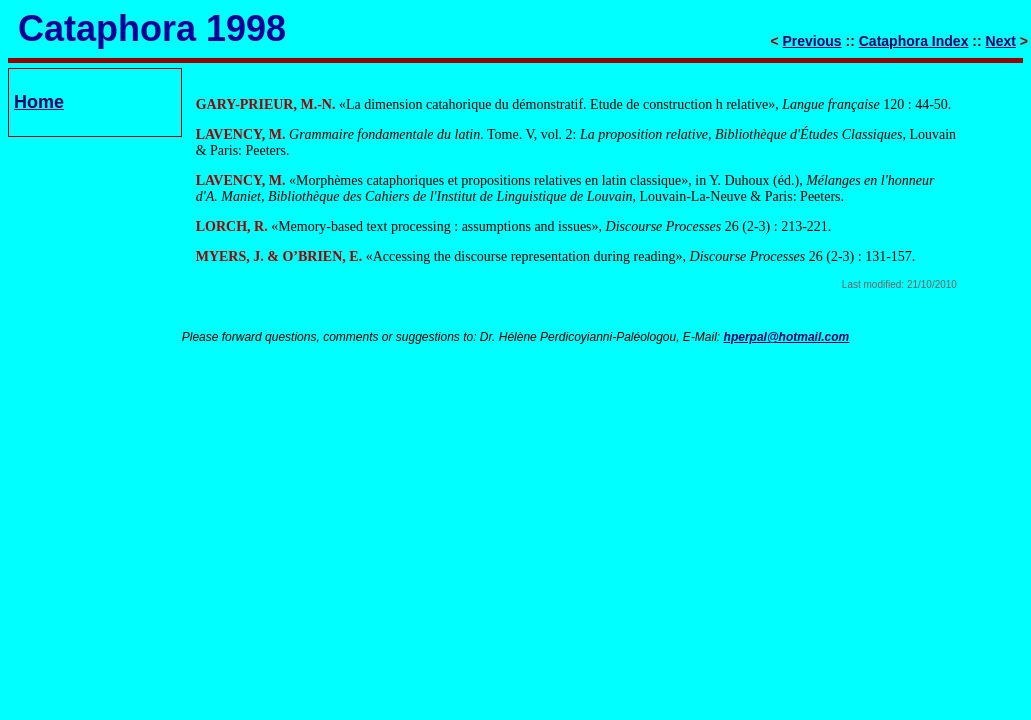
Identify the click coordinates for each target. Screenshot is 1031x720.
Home (39, 102)
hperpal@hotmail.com (787, 337)
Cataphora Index (914, 41)
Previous (812, 41)
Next (1001, 41)
